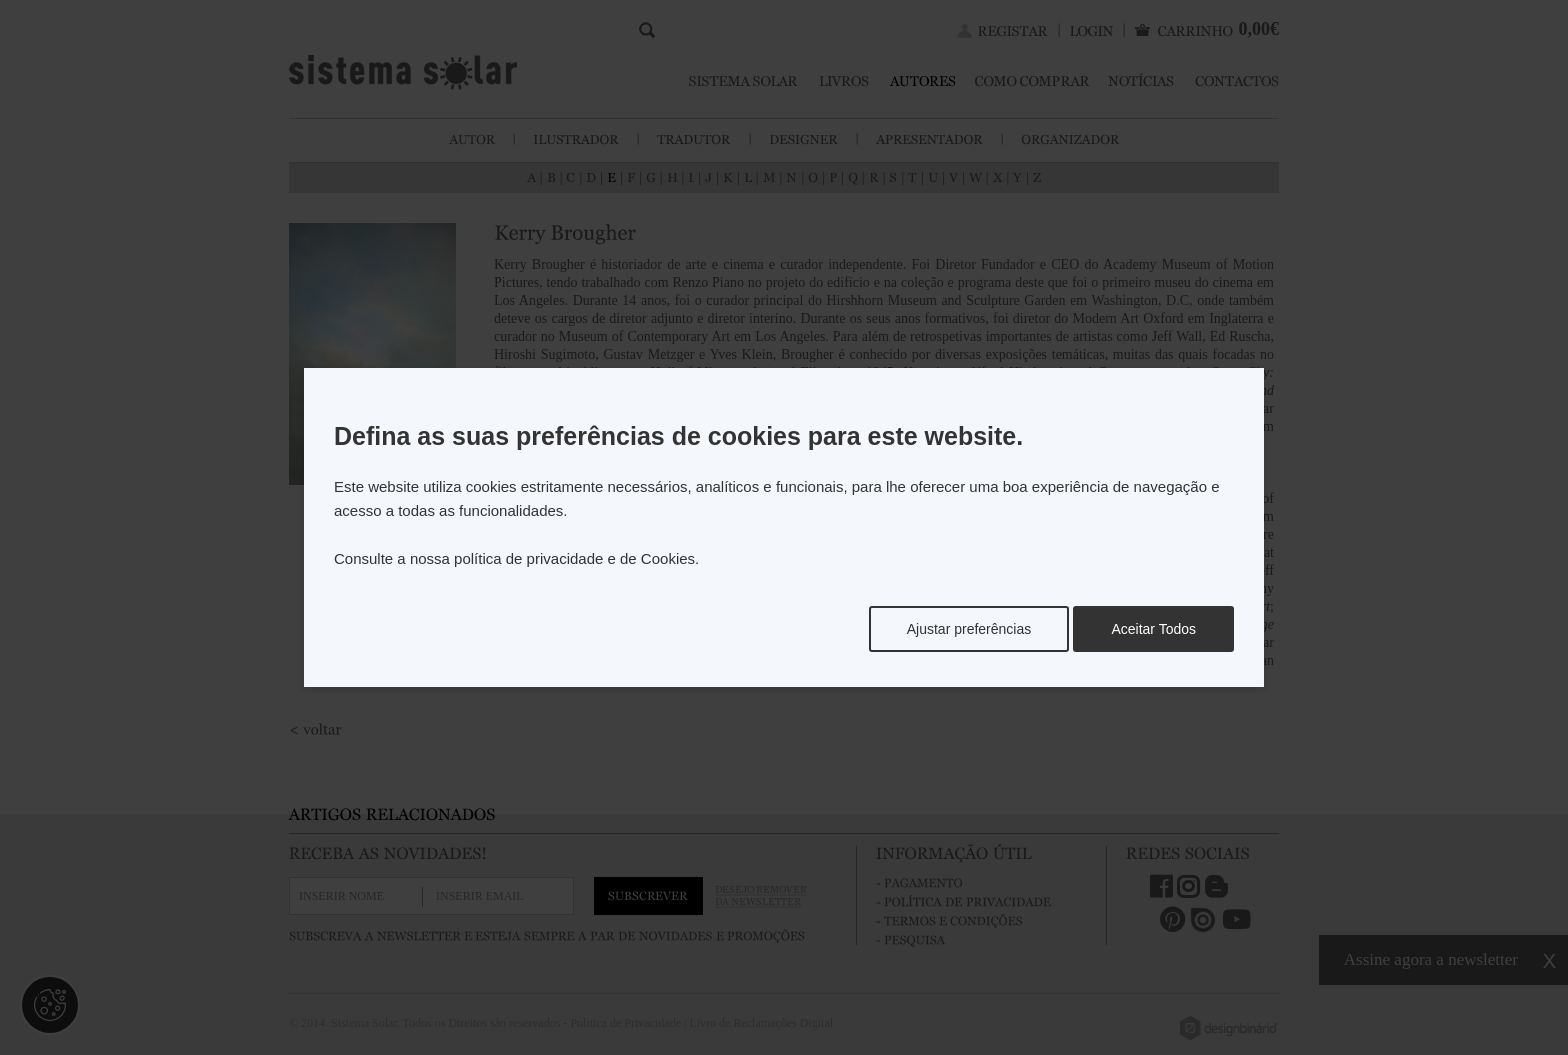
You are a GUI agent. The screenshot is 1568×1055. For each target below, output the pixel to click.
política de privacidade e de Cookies (574, 558)
